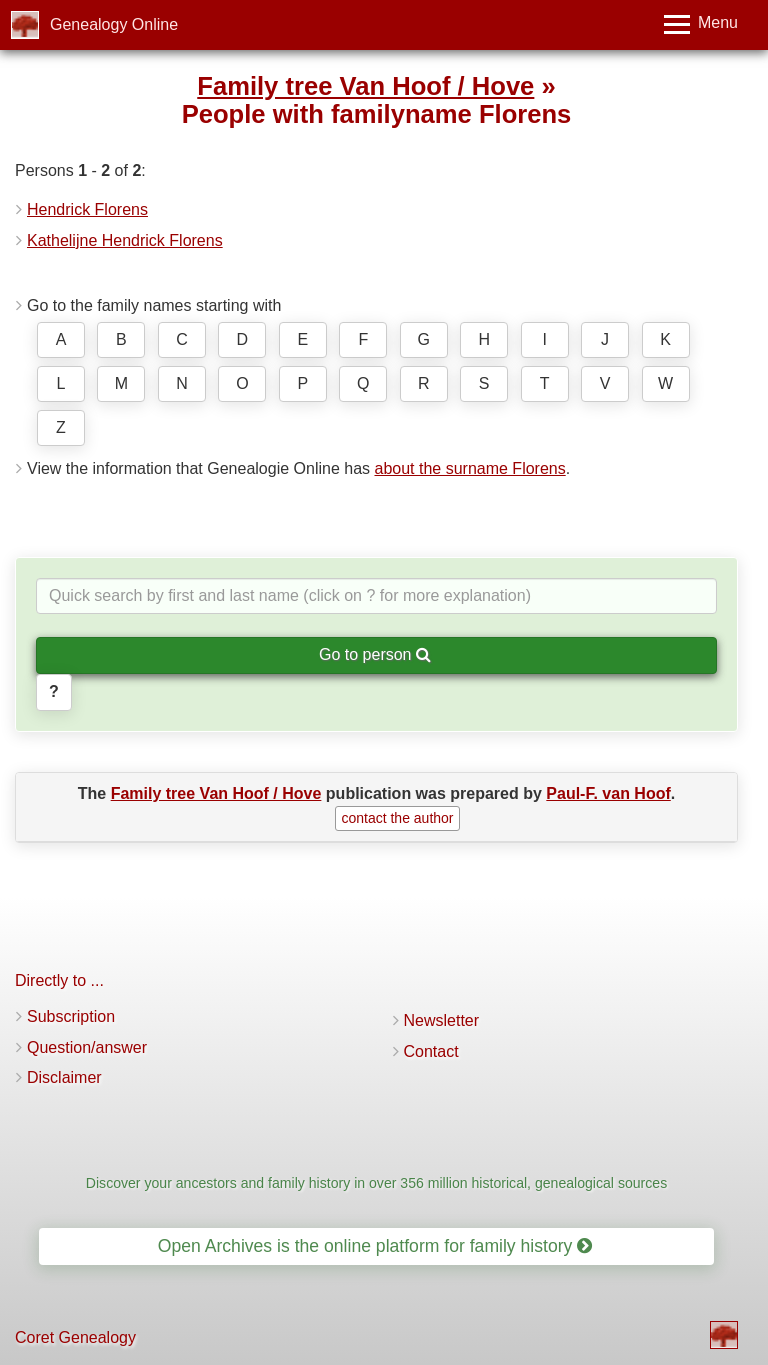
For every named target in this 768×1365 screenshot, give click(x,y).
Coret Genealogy (75, 1337)
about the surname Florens (469, 468)
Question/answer (87, 1047)
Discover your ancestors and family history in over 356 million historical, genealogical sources (376, 1183)
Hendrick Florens (87, 209)
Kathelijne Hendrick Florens (125, 240)
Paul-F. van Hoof (608, 793)
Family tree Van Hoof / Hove (365, 86)
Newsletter (442, 1020)
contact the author (397, 818)
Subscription (71, 1016)
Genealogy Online (114, 24)
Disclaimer (64, 1077)
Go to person (375, 654)
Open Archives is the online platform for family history (375, 1246)
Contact (431, 1051)
